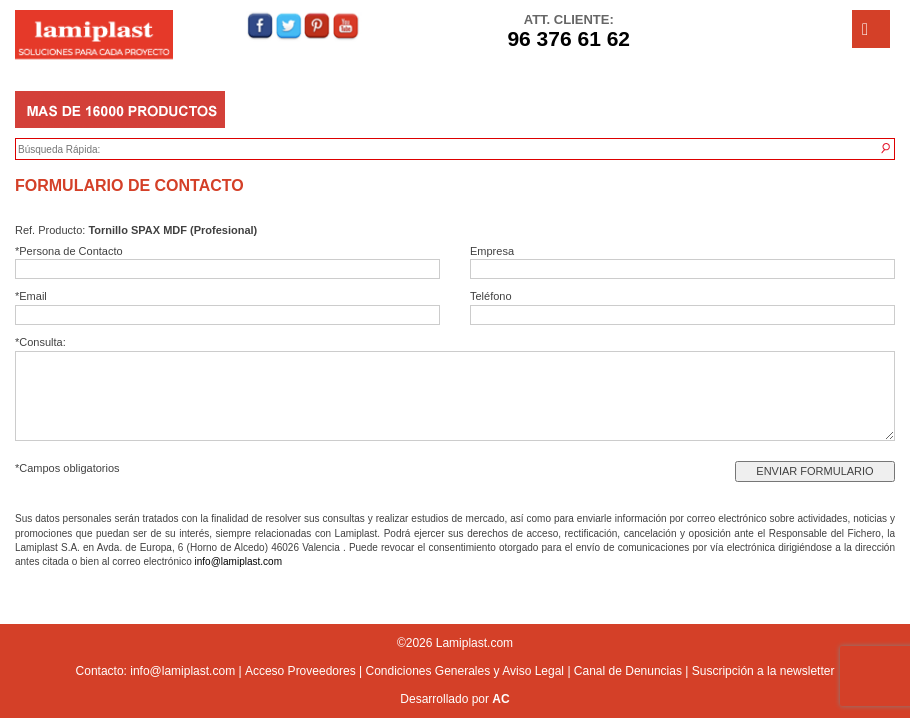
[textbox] (111, 150)
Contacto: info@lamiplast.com (156, 671)
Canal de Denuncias (628, 671)
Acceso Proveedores (300, 671)
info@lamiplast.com (238, 561)
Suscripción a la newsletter (763, 671)
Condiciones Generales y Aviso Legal (464, 671)
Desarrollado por (454, 699)
